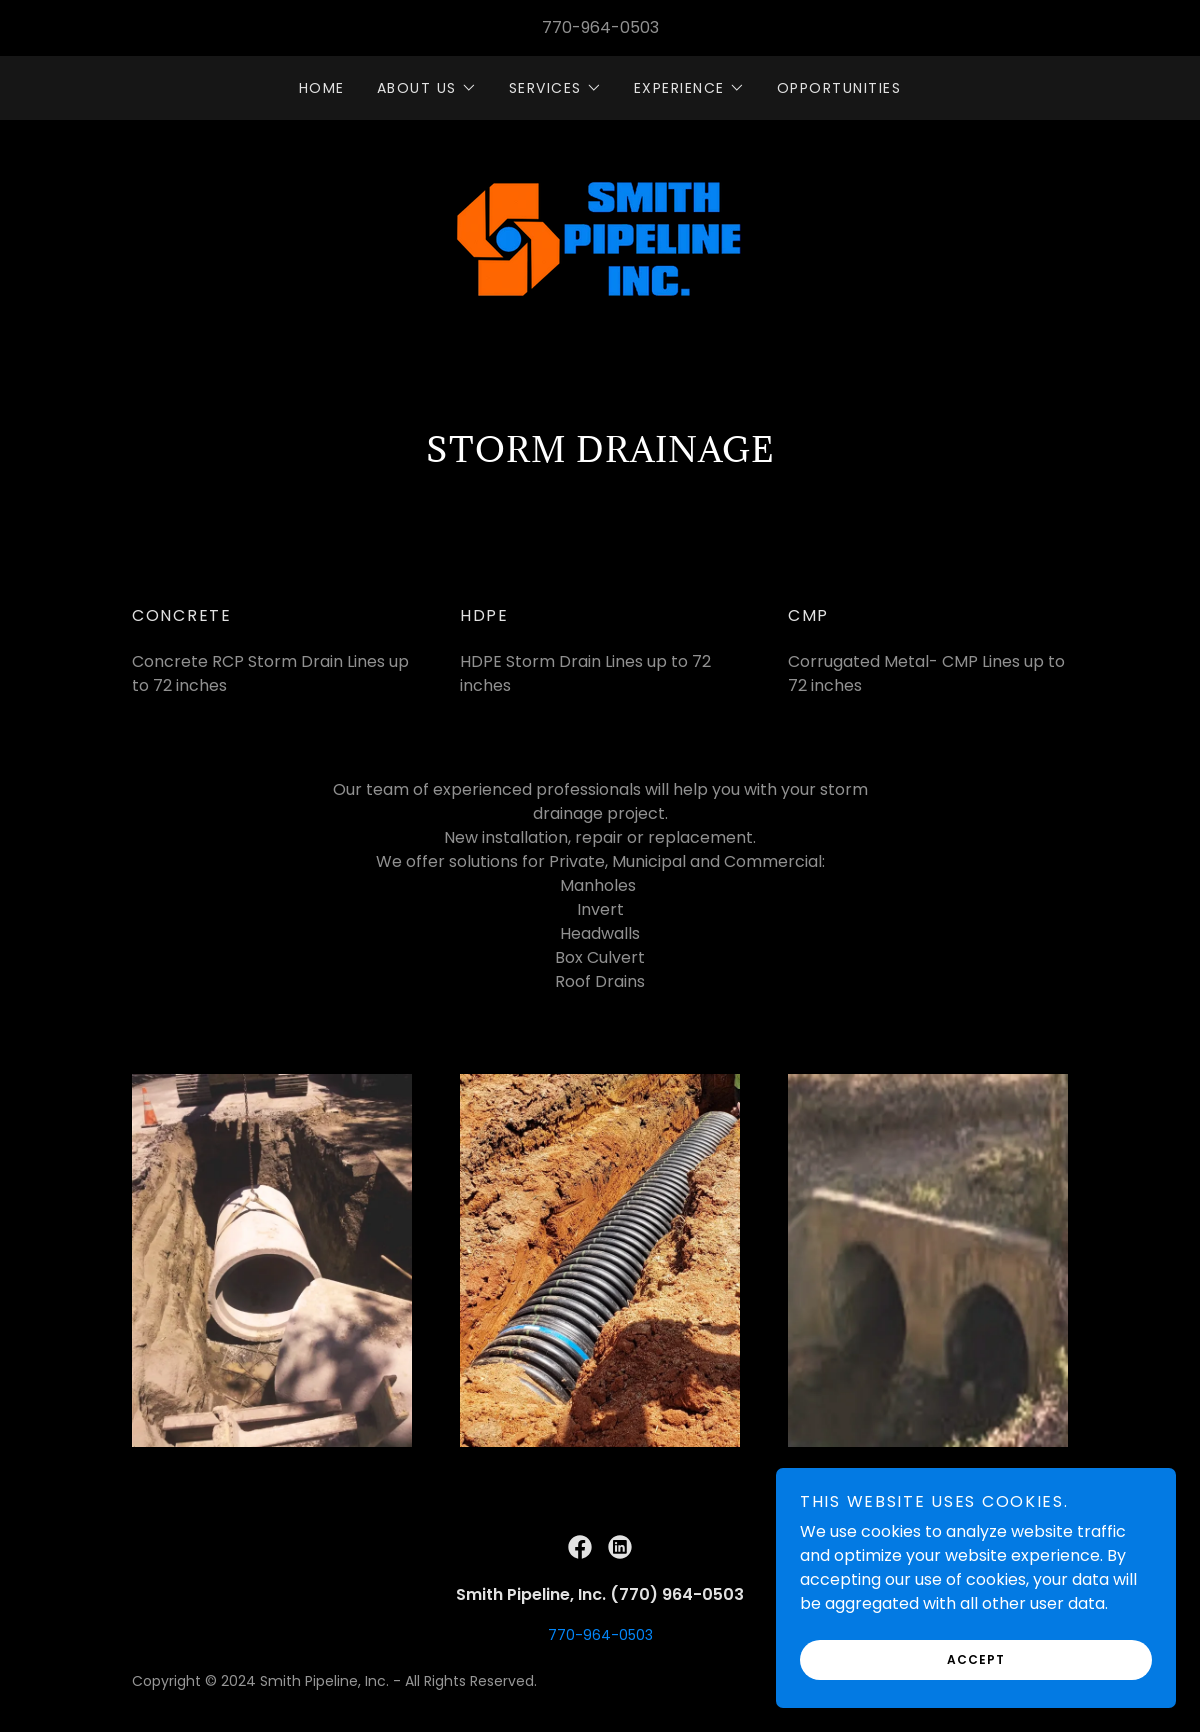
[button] (427, 88)
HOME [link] (322, 88)
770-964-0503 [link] (600, 27)
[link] (600, 241)
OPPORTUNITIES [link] (839, 88)
